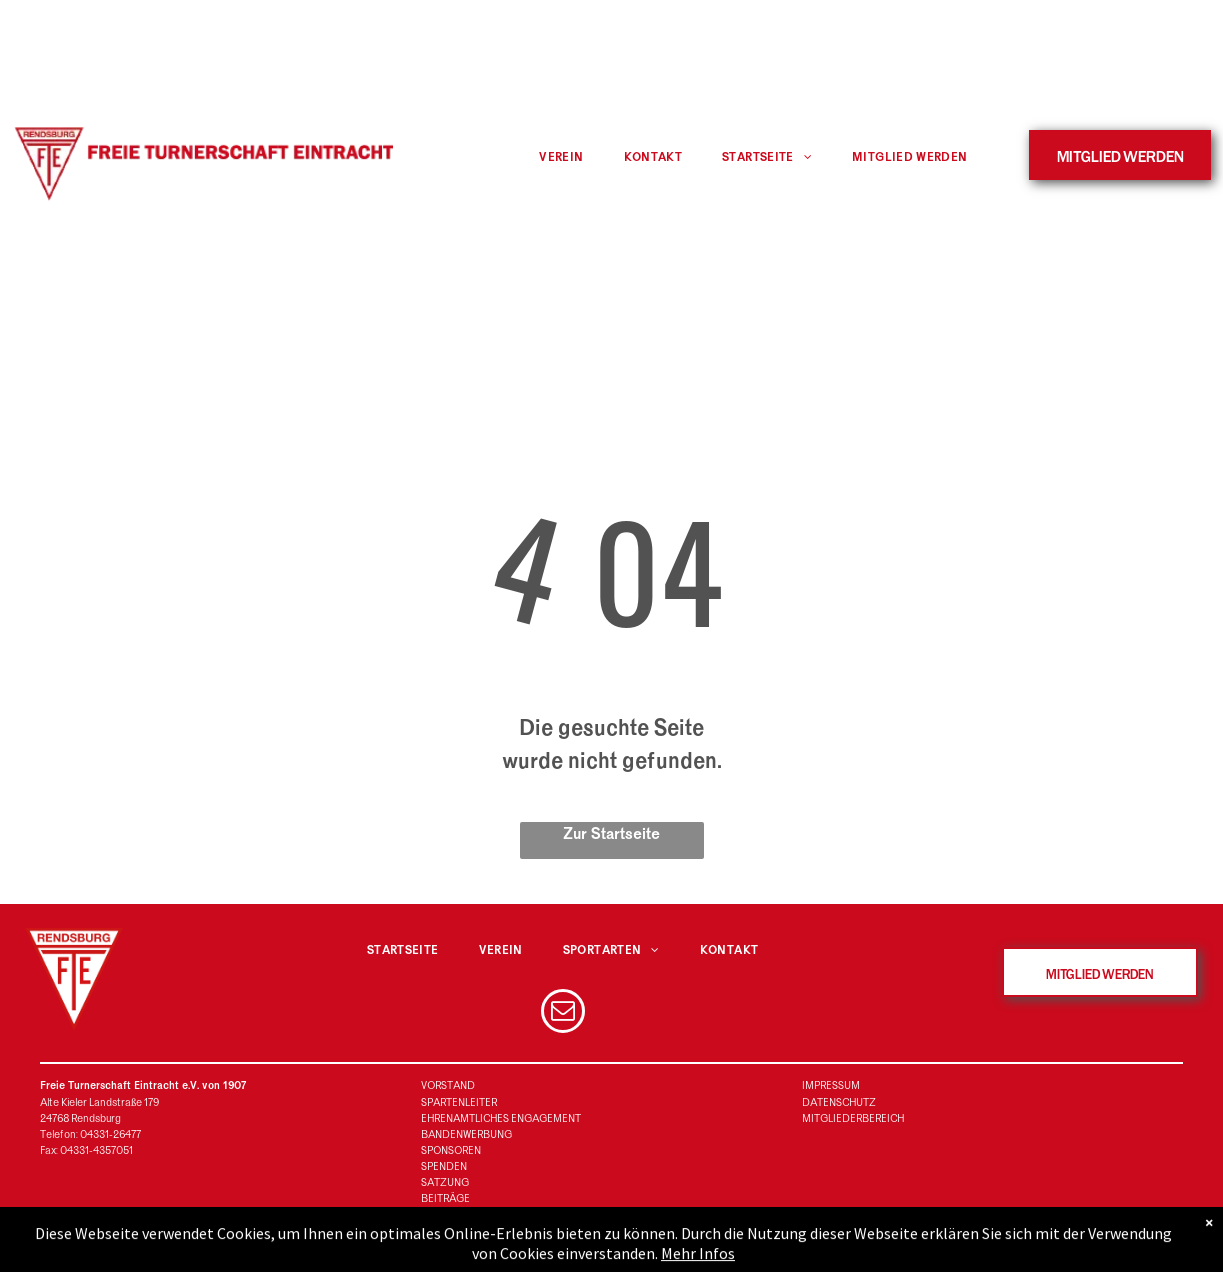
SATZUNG (445, 1182)
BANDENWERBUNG (466, 1134)
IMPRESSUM (831, 1085)
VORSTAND (448, 1085)
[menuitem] (561, 158)
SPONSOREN (451, 1150)
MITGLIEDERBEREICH (853, 1118)
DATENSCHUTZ (839, 1102)
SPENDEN (444, 1166)
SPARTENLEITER (459, 1102)
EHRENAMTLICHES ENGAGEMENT (501, 1118)
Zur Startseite (611, 834)
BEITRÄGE (445, 1198)
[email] (563, 1013)
